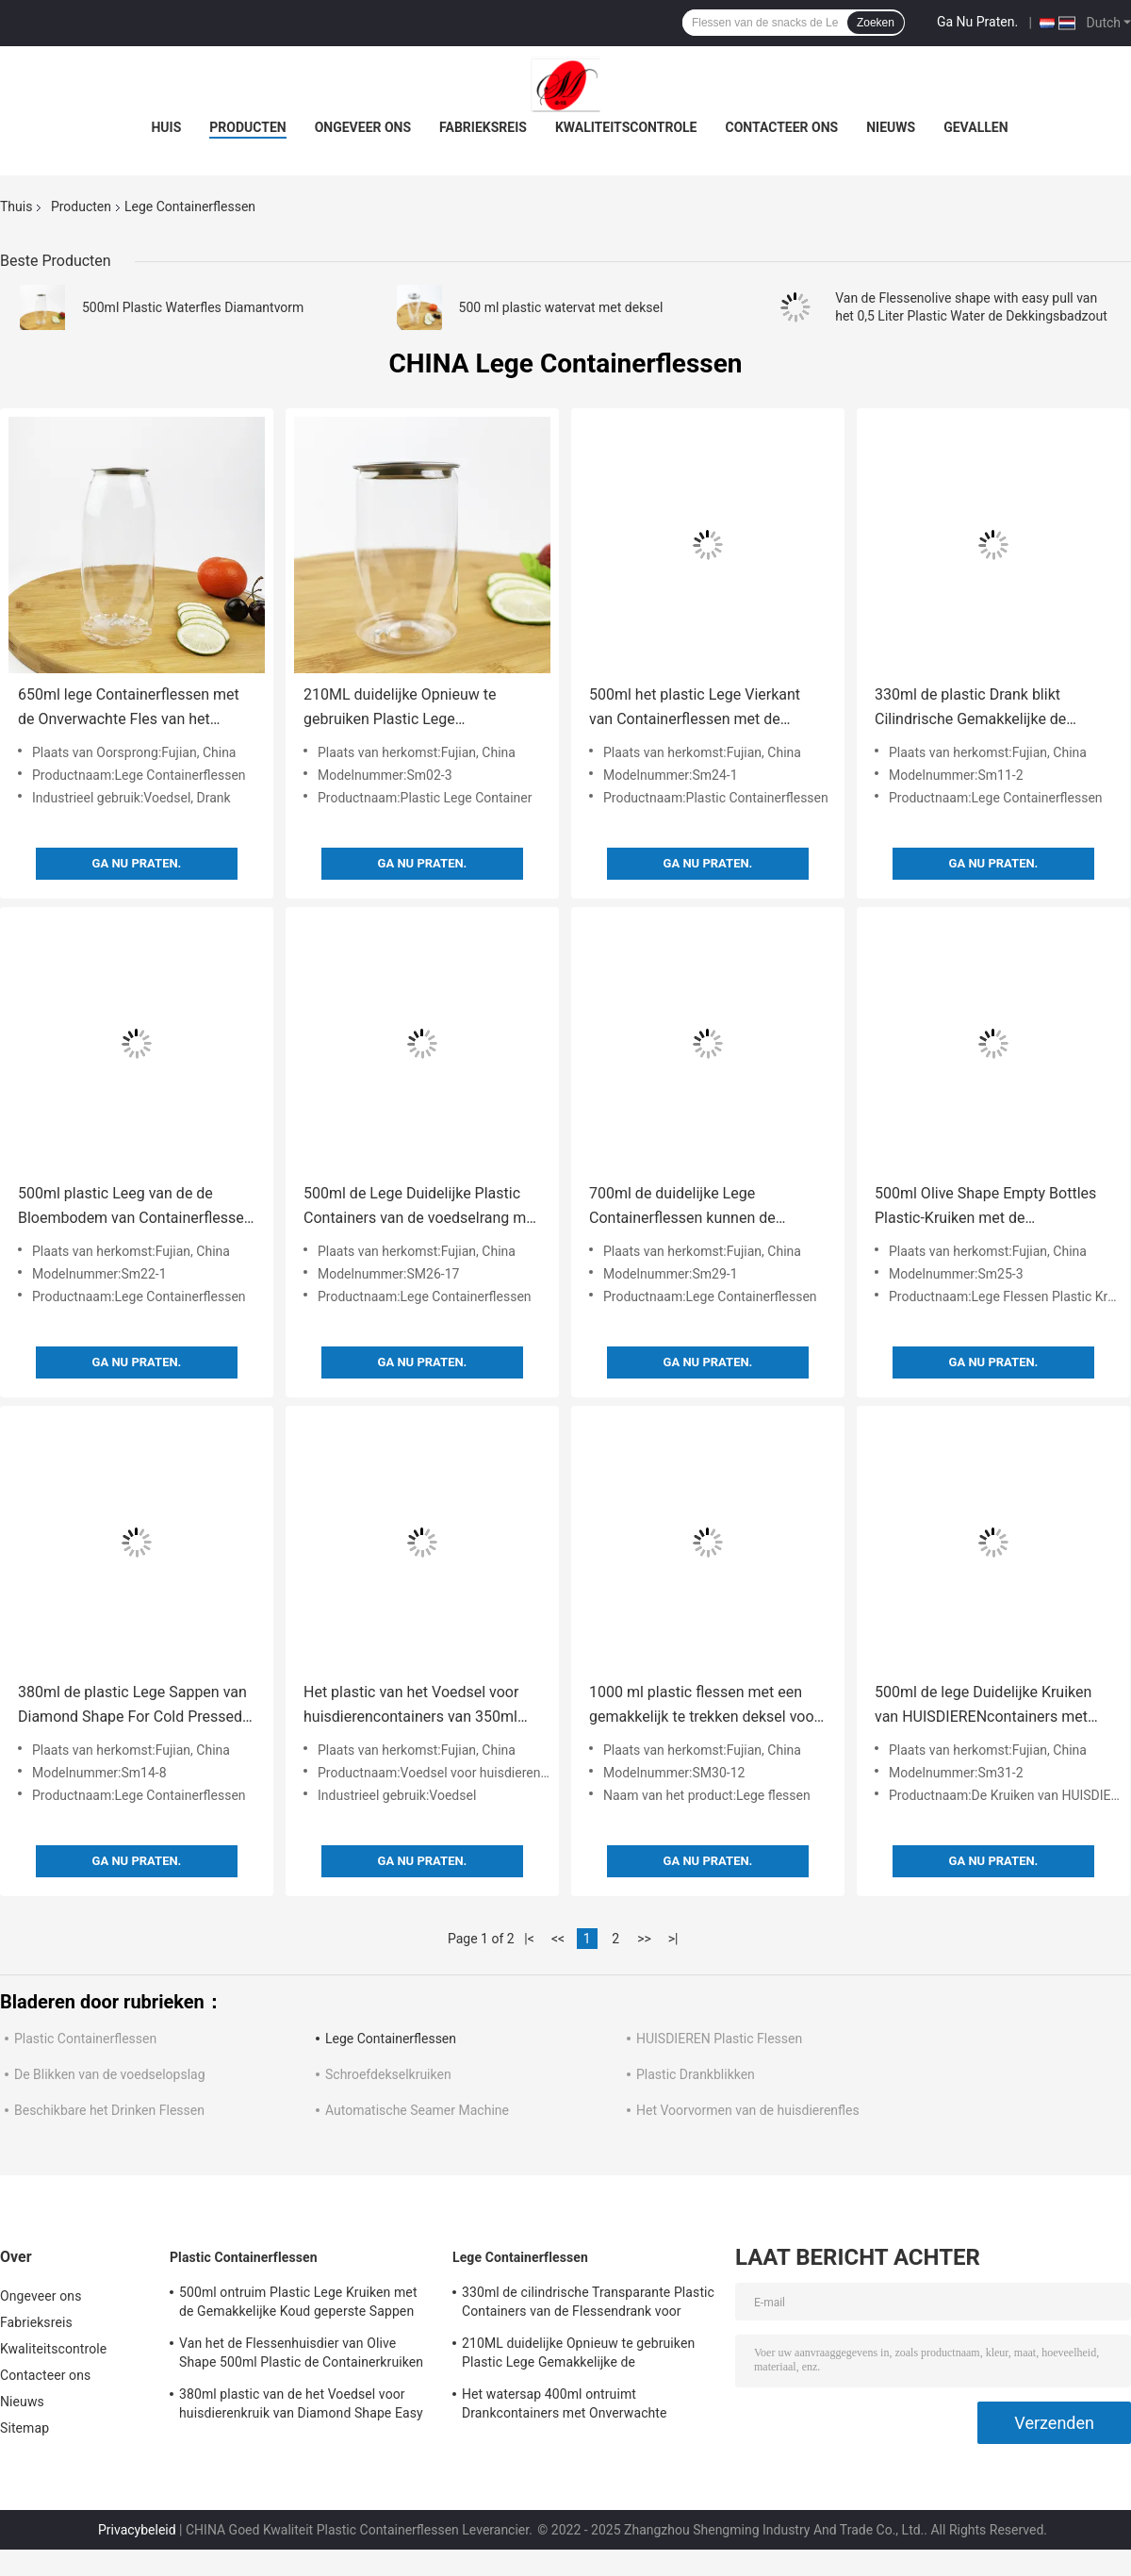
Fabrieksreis (483, 127)
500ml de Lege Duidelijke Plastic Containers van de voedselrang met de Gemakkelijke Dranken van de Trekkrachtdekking (421, 1207)
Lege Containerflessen (390, 2038)
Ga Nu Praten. (977, 21)
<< (558, 1938)
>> (644, 1938)
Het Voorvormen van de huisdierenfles (748, 2110)
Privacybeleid (137, 2529)
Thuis (16, 206)
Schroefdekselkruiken (388, 2074)
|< (529, 1938)
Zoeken (875, 22)
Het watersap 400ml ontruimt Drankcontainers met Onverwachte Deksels (564, 2406)
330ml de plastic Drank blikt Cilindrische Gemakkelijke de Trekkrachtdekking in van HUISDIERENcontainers (970, 708)
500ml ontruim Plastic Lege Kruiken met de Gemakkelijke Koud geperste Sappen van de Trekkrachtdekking (298, 2304)
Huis (166, 127)
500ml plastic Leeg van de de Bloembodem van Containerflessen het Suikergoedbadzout (135, 1207)
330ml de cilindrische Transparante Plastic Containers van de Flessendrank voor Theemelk (588, 2304)
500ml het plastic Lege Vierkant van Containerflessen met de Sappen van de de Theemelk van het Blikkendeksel (696, 708)
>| (673, 1938)
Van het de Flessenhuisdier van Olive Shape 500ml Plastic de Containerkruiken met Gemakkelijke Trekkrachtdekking (301, 2355)
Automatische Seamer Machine (417, 2110)
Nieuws (890, 127)
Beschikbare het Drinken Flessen (109, 2110)
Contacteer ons (782, 127)
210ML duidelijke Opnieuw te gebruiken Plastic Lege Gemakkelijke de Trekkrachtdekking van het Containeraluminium (421, 708)
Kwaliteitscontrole (626, 127)
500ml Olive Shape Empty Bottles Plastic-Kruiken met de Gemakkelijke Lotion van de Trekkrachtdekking (985, 1207)
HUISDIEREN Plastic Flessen (719, 2038)
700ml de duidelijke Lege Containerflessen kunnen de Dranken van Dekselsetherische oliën (693, 1207)
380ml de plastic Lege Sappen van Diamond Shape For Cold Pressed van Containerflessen (132, 1706)
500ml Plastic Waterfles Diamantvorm (192, 307)
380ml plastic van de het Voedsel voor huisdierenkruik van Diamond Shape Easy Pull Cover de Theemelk (301, 2406)
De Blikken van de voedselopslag (109, 2074)
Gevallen (975, 127)
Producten (247, 127)
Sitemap (24, 2428)
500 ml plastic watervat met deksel (561, 307)
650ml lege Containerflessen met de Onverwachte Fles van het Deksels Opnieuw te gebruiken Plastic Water (128, 708)
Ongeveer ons (363, 127)
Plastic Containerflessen (85, 2038)
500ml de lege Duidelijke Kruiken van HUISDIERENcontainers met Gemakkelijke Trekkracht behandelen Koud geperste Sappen (991, 1706)
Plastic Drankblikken (695, 2074)
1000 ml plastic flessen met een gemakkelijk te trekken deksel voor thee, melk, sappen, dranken (704, 1706)
